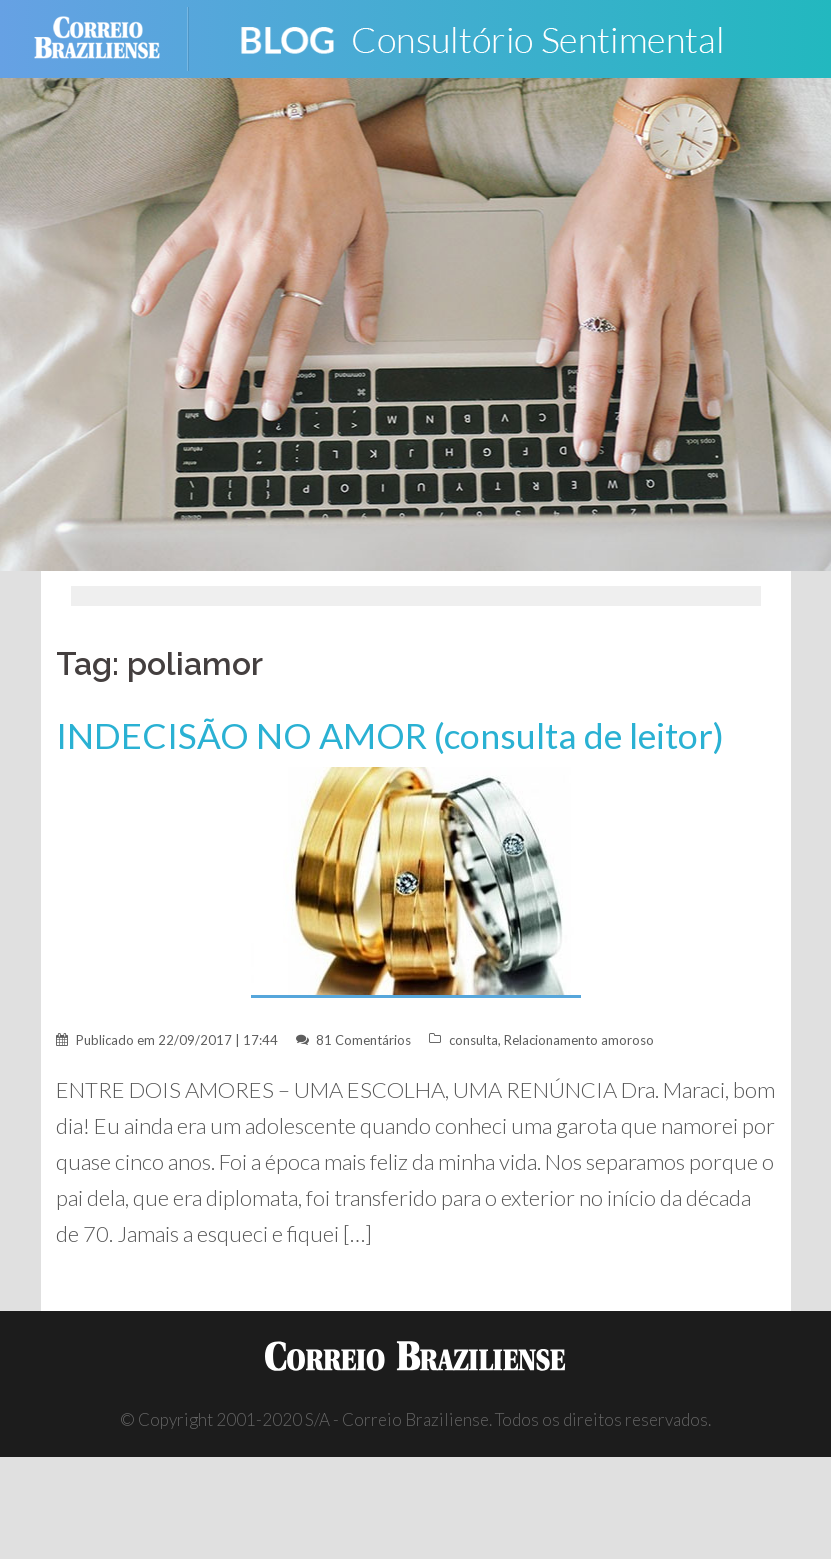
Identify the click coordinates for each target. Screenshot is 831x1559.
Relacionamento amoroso (579, 1040)
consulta (473, 1040)
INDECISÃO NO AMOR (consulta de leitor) (390, 735)
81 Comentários (363, 1040)
